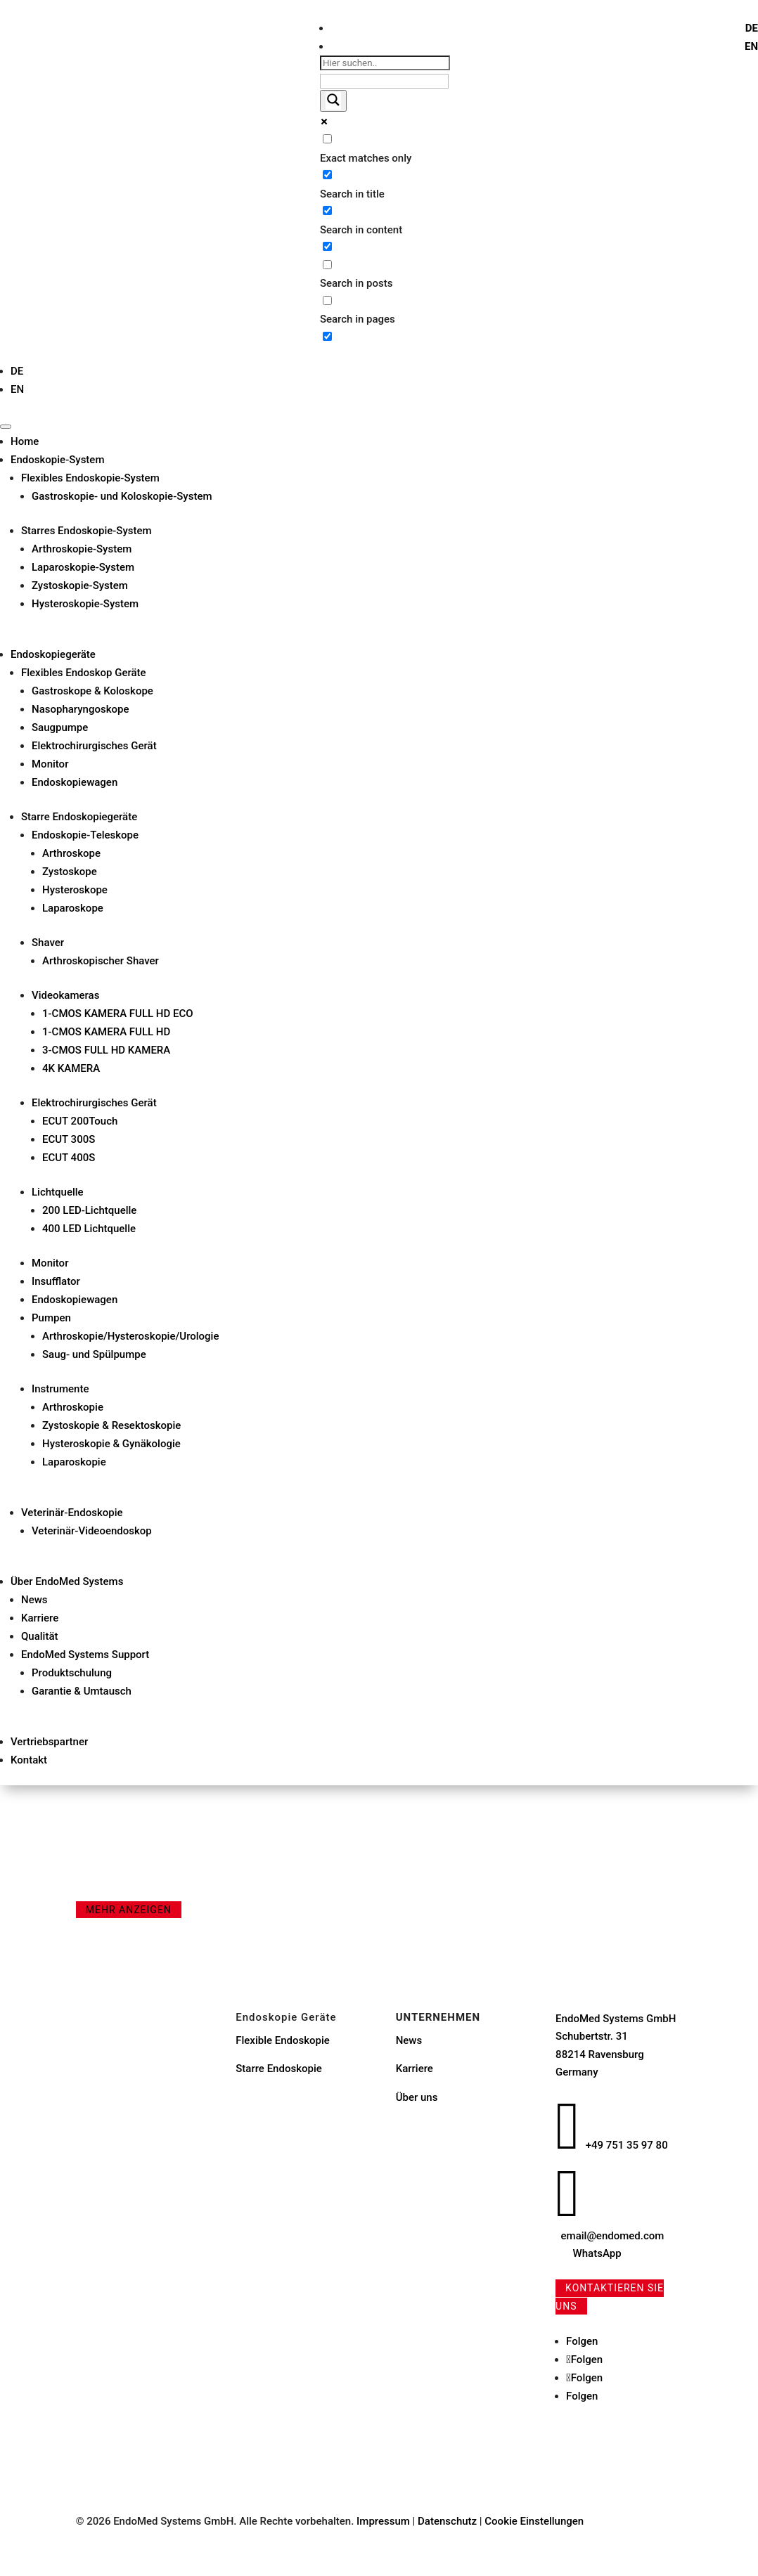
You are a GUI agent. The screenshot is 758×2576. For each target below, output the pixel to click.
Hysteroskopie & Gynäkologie (111, 1443)
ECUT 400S (68, 1157)
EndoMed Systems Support (85, 1654)
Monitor (50, 764)
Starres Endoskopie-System (86, 530)
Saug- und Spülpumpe (94, 1354)
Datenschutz (449, 2521)
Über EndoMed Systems (67, 1581)
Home (25, 441)
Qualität (39, 1636)
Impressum (383, 2521)
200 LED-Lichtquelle (89, 1210)
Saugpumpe (60, 727)
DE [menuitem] (751, 28)
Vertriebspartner (49, 1741)
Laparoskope (72, 908)
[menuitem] (751, 28)
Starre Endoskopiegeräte (79, 816)
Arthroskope (71, 853)
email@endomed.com (612, 2235)
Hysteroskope (75, 890)
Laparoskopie (74, 1462)
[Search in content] (327, 210)
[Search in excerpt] (327, 246)
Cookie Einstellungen (534, 2521)
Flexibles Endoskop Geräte (83, 672)
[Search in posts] (327, 264)
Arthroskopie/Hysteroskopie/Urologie (130, 1336)
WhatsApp (597, 2253)
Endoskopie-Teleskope (85, 835)
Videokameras (65, 995)
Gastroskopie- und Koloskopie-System (122, 496)
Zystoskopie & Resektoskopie (111, 1425)
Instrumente (60, 1389)
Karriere (39, 1618)
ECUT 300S (68, 1139)
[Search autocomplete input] (384, 81)
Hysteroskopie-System (85, 603)
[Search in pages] (327, 300)
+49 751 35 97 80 (627, 2145)
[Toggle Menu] (5, 427)
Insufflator (56, 1281)
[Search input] (385, 63)
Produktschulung (72, 1672)
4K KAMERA (71, 1068)
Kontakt (29, 1760)
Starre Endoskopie (279, 2068)
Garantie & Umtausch (81, 1691)
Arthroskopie (72, 1407)
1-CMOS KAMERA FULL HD (106, 1031)
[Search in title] (327, 174)
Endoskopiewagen (74, 782)
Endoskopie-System (57, 459)
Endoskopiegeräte (53, 654)
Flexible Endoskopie (283, 2040)
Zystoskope (69, 871)
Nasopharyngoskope (80, 709)
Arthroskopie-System (81, 549)
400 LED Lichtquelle (89, 1228)
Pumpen (51, 1318)
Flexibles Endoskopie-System (90, 478)
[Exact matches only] (327, 138)
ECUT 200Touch (79, 1121)
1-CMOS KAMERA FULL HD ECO (117, 1013)
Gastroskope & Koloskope (92, 691)
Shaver (48, 942)
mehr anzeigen (129, 1909)
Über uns (417, 2097)
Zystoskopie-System (80, 585)
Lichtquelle (58, 1192)
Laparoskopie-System (83, 567)
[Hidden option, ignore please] (327, 336)
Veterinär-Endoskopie (72, 1512)
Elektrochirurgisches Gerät (94, 745)
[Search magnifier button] (333, 101)
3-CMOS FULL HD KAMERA (106, 1050)
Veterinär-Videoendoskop (92, 1531)
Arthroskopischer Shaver (100, 960)
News (34, 1599)
